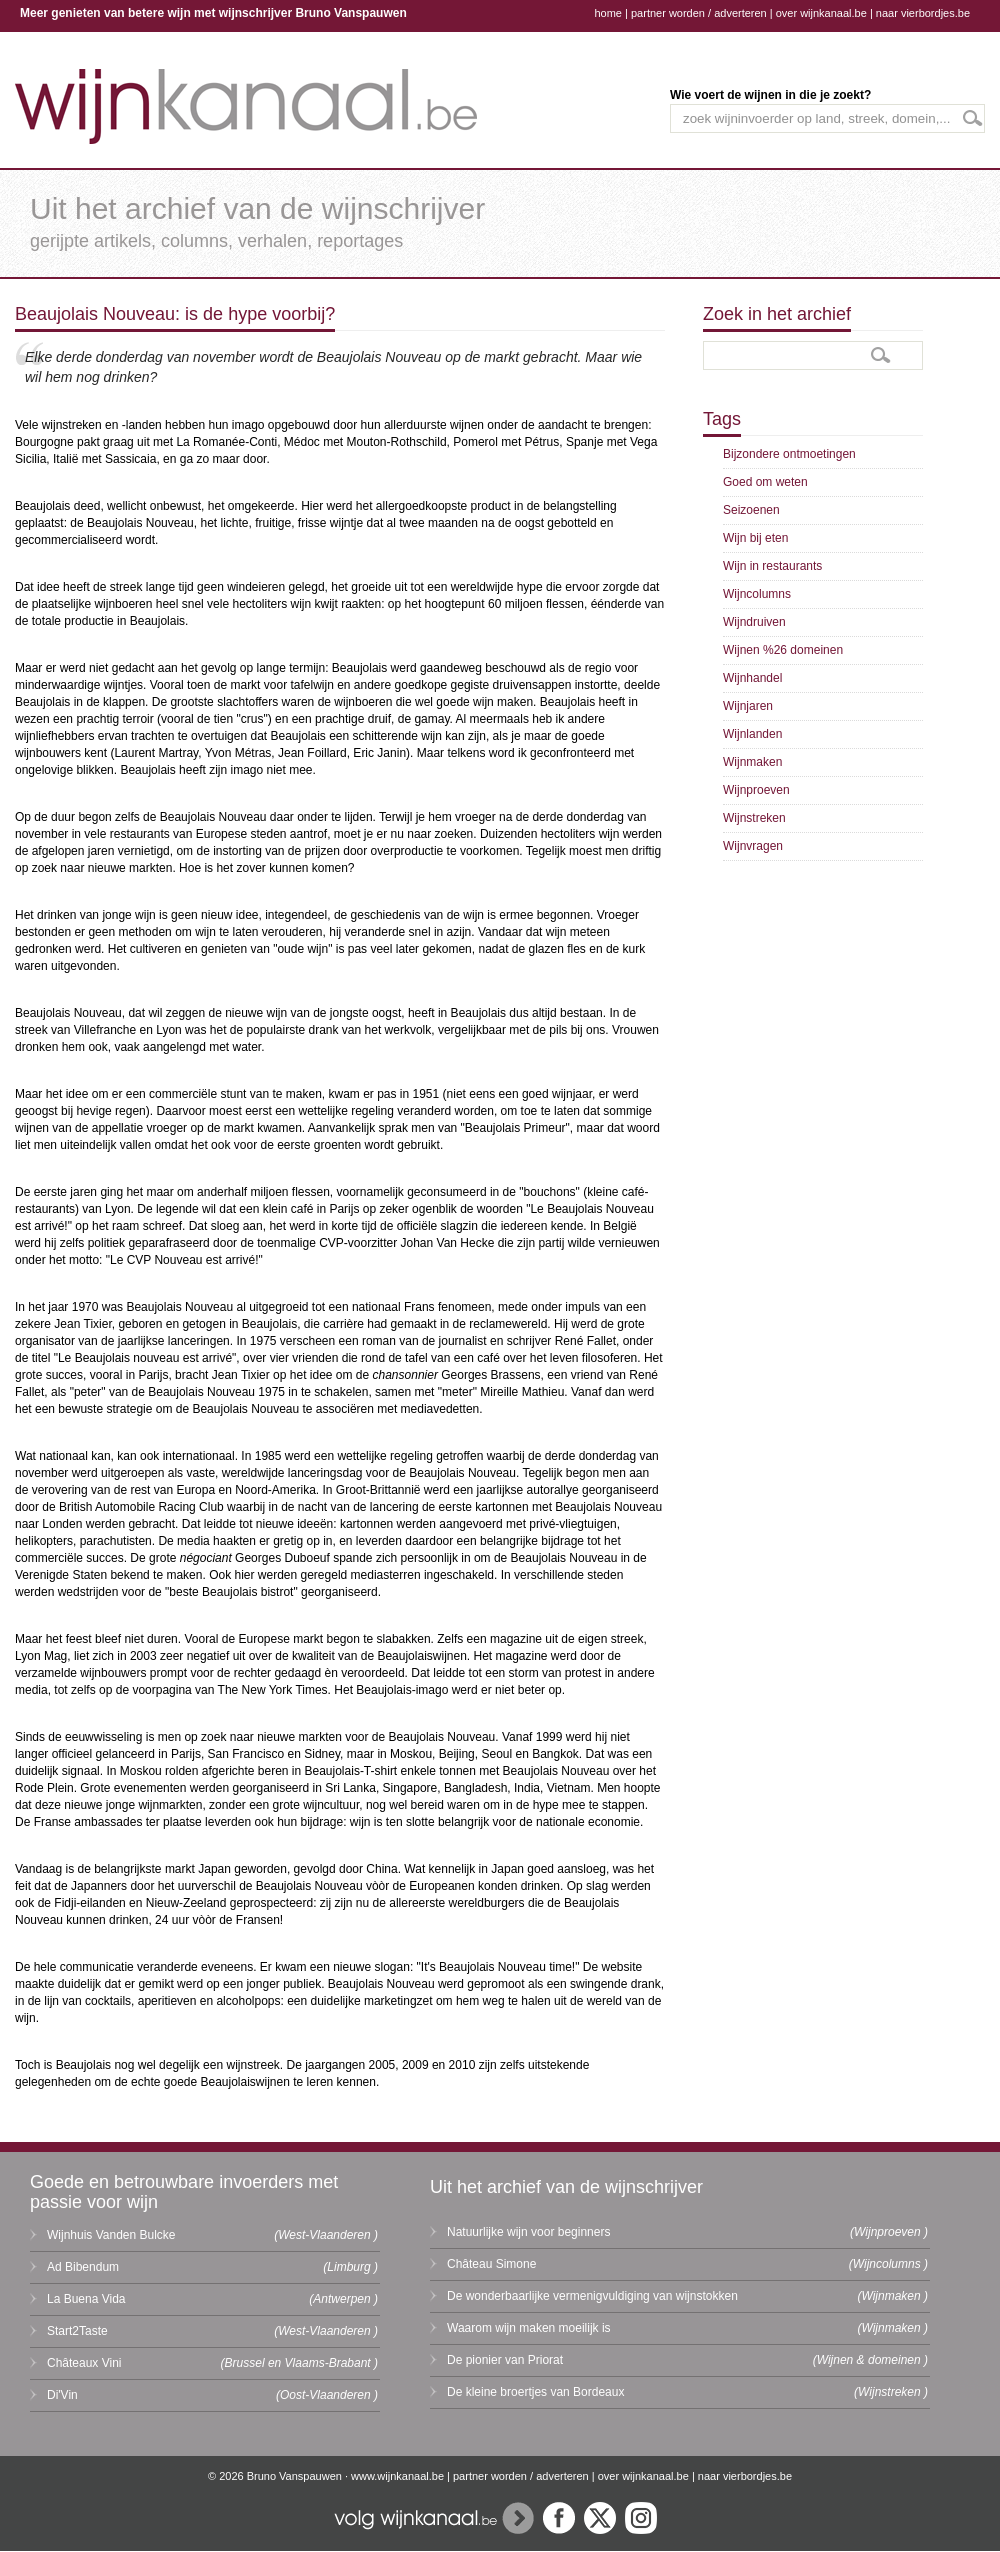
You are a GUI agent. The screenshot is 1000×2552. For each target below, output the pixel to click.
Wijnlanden (752, 734)
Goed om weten (765, 482)
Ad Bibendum (83, 2267)
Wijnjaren (748, 706)
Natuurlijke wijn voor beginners (528, 2232)
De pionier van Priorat (505, 2360)
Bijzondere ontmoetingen (789, 454)
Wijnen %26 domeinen (783, 650)
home (608, 13)
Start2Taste (77, 2331)
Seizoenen (751, 510)
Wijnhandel (752, 678)
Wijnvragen (753, 846)
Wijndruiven (754, 622)
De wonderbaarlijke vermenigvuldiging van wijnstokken (592, 2296)
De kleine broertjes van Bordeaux (535, 2392)
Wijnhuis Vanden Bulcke (111, 2235)
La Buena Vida (86, 2299)
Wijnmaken (752, 762)
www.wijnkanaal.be (397, 2476)
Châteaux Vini (84, 2363)
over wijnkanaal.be (821, 13)
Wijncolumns (757, 594)
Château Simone (491, 2264)
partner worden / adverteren (699, 13)
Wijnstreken (754, 818)
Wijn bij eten (755, 538)
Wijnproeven (756, 790)
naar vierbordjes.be (923, 13)
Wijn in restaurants (772, 566)
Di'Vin (62, 2395)
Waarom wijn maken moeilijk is (529, 2328)
